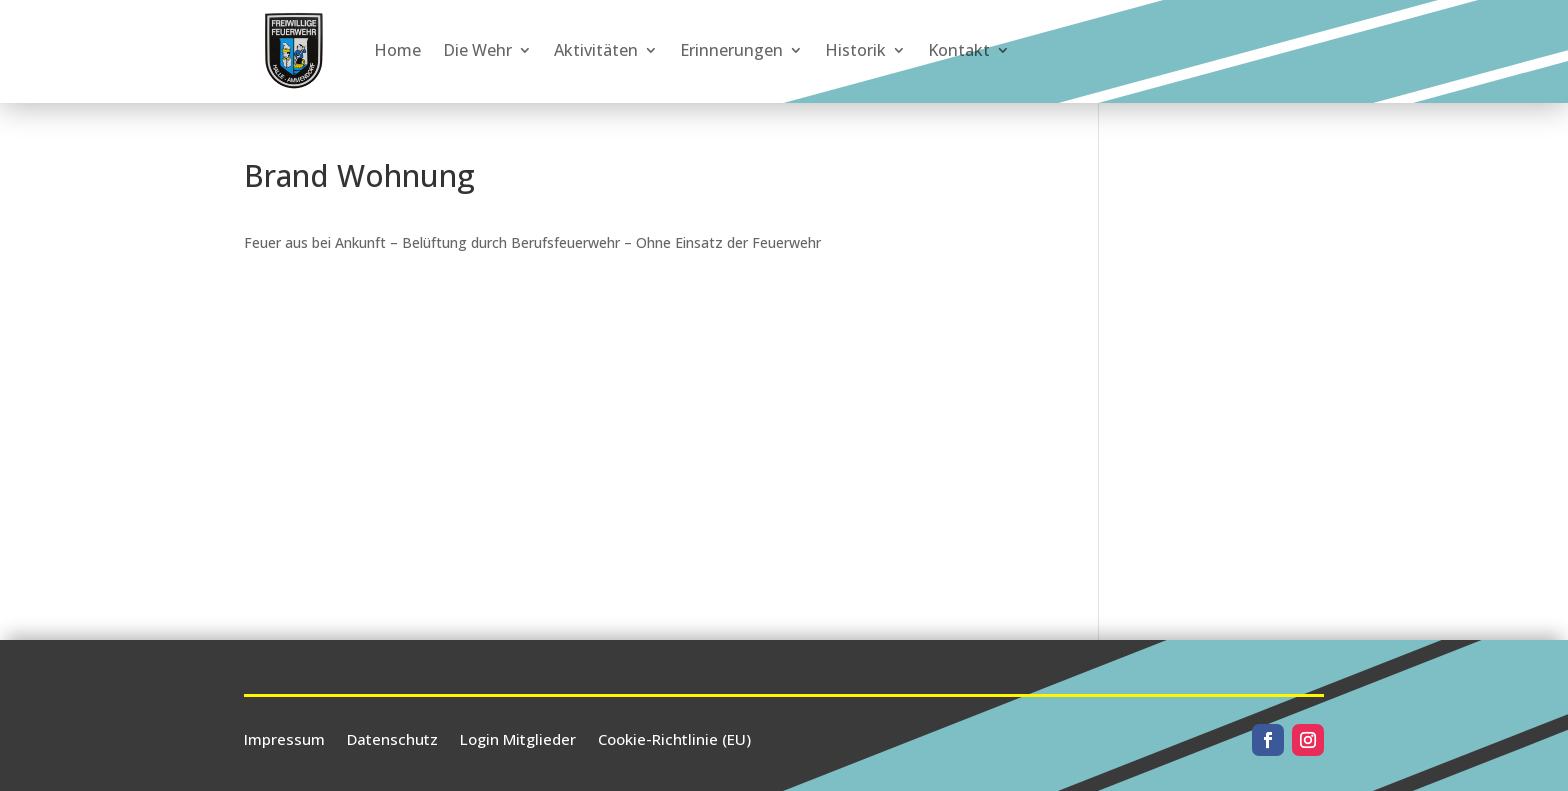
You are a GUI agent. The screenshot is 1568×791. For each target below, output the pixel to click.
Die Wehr (477, 50)
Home (397, 50)
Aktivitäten (596, 50)
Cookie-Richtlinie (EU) (674, 737)
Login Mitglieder (518, 737)
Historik (855, 50)
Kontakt (959, 50)
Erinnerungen (731, 50)
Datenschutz (392, 737)
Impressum (284, 737)
